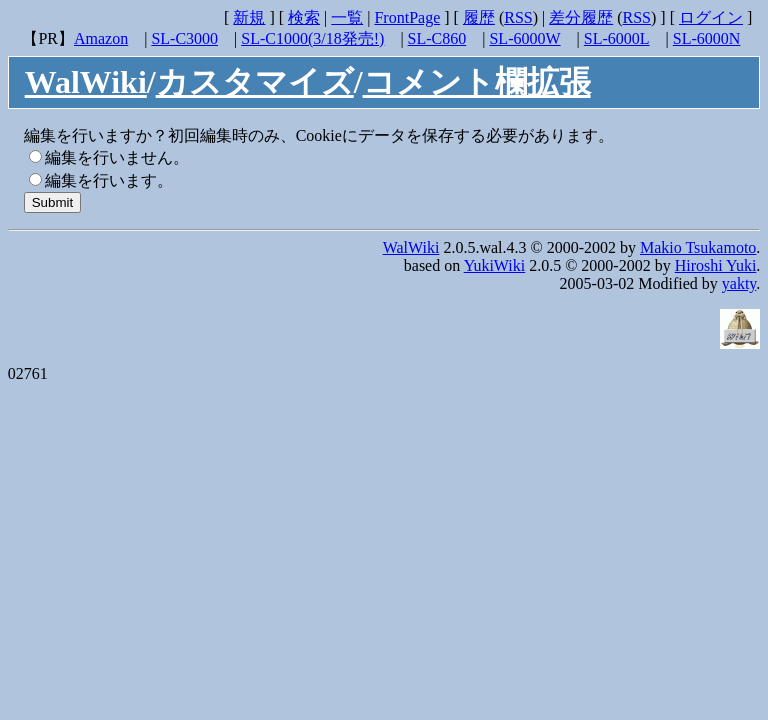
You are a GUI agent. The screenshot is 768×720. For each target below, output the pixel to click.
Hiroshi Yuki (716, 265)
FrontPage (407, 17)
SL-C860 (437, 38)
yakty (739, 283)
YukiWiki (495, 265)
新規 (249, 17)
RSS (518, 17)
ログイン (711, 17)
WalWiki (86, 82)
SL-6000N (707, 38)
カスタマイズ (255, 82)
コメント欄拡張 (477, 82)
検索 (304, 17)
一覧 (347, 17)
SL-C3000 (184, 38)
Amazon (101, 38)
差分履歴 (581, 17)
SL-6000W (524, 38)
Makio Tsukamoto (698, 247)
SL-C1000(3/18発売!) (312, 38)
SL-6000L (617, 38)
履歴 (479, 17)
